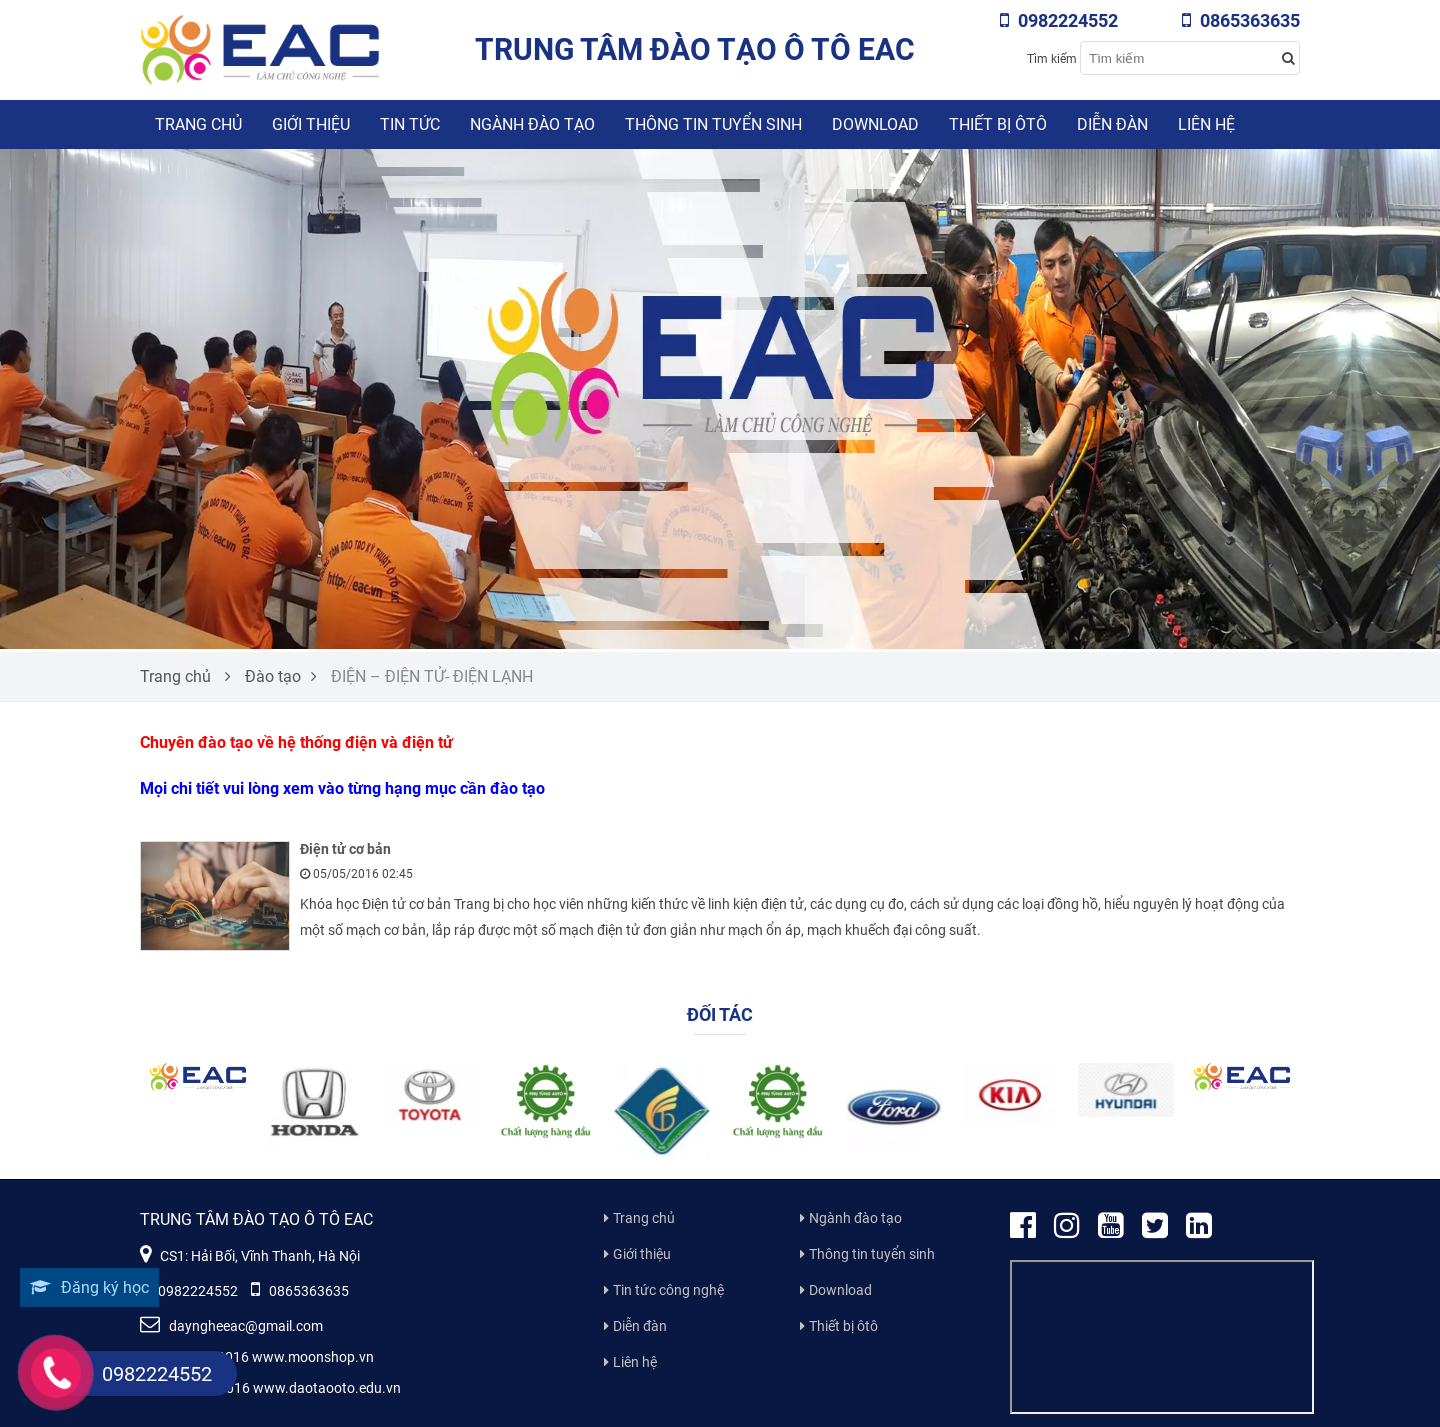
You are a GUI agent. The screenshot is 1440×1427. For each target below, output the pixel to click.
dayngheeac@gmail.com (231, 1326)
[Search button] (1288, 58)
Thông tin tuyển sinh (713, 124)
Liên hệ (1206, 124)
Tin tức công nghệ (668, 1290)
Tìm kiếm (1052, 59)
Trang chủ (198, 124)
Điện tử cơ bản (345, 849)
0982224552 (1059, 20)
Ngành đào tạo (532, 124)
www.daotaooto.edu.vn (327, 1388)
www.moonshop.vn (313, 1357)
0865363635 (1241, 20)
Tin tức (410, 124)
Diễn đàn (1112, 124)
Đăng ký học (89, 1287)
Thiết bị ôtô (998, 124)
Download (875, 124)
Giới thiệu (311, 124)
